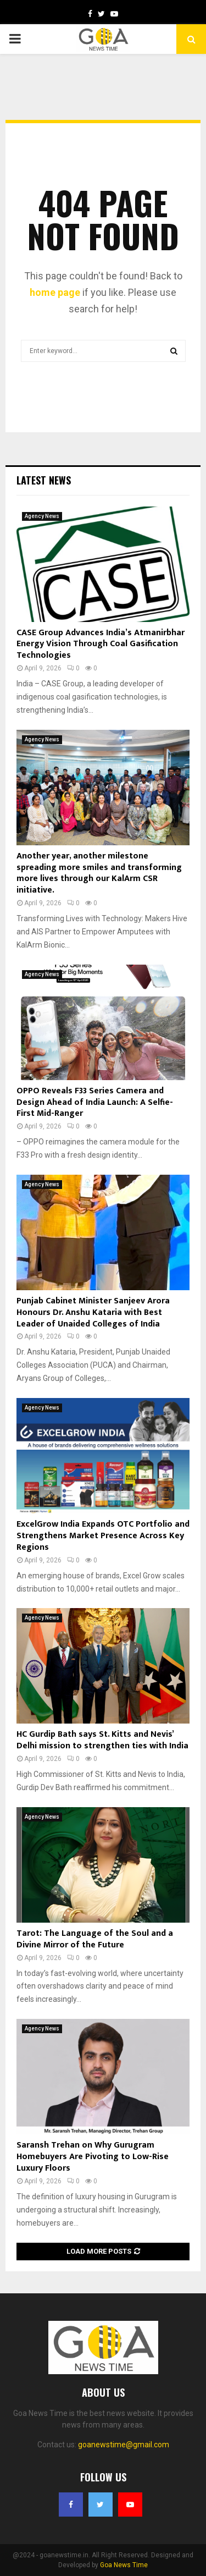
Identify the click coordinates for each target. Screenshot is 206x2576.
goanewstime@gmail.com (123, 2444)
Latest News (43, 480)
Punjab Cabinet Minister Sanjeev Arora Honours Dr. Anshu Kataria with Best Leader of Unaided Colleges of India (93, 1312)
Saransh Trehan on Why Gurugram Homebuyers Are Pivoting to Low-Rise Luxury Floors (92, 2157)
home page (55, 292)
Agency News (42, 516)
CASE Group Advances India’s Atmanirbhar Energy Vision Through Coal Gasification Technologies (100, 644)
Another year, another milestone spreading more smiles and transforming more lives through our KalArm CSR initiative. (99, 873)
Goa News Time (124, 2565)
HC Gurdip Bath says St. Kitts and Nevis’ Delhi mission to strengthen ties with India (102, 1740)
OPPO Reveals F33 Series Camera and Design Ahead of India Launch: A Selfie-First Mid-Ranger (94, 1102)
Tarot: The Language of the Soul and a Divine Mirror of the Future (94, 1939)
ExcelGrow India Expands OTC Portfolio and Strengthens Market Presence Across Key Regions (103, 1536)
